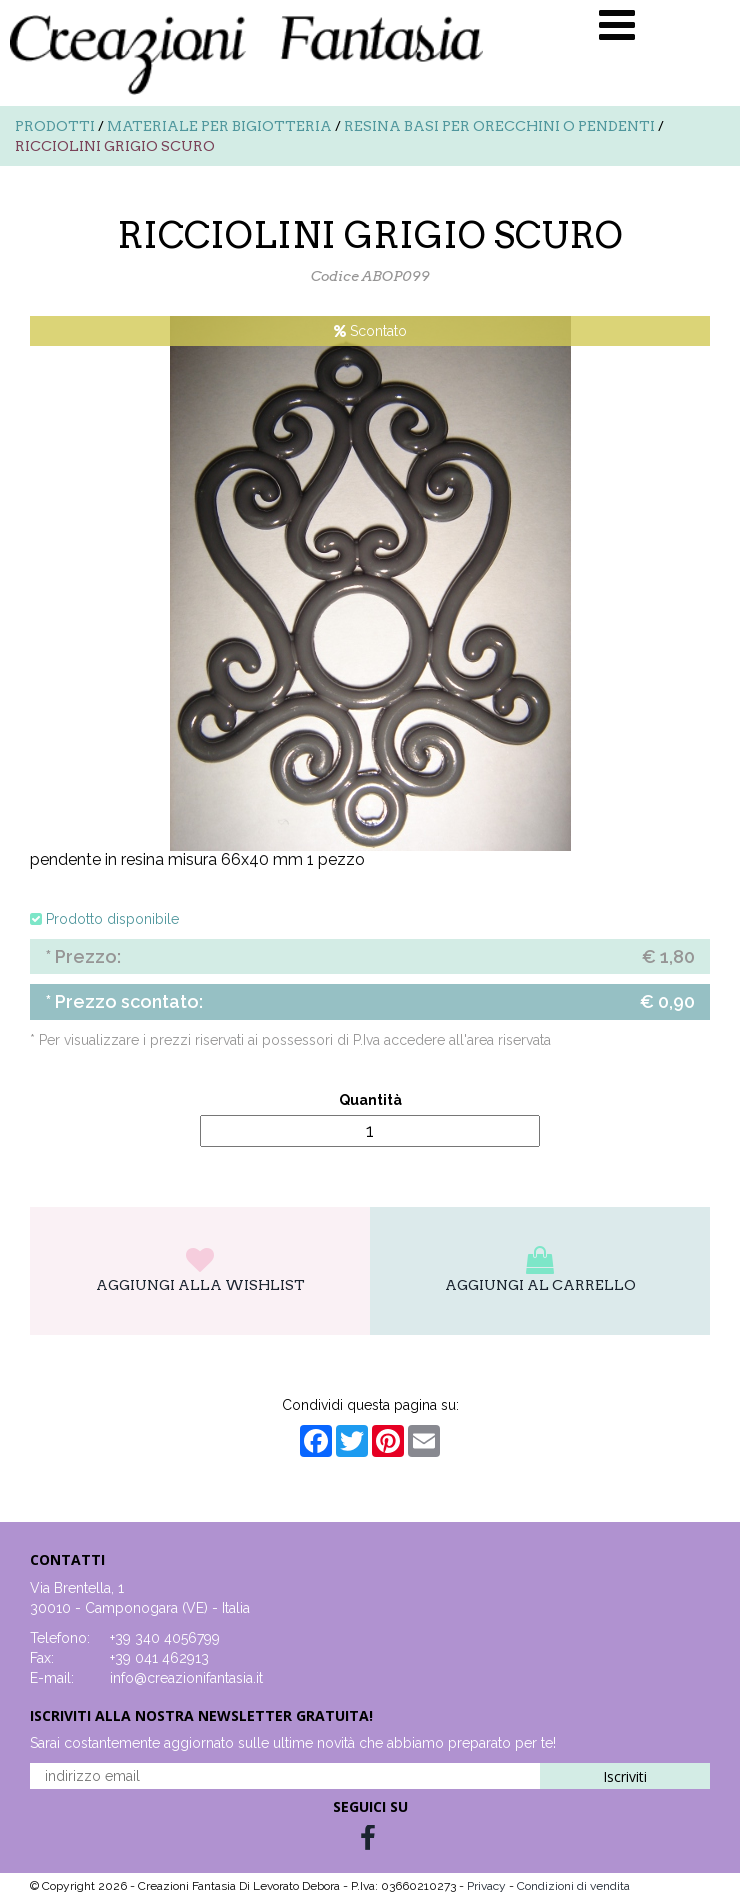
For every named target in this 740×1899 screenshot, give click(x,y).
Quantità (370, 1100)
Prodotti (55, 126)
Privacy (488, 1886)
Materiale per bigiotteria (219, 126)
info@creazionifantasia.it (186, 1678)
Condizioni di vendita (573, 1886)
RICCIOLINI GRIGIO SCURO (115, 146)
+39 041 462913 (159, 1658)
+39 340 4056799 (165, 1638)
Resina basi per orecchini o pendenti (499, 126)
